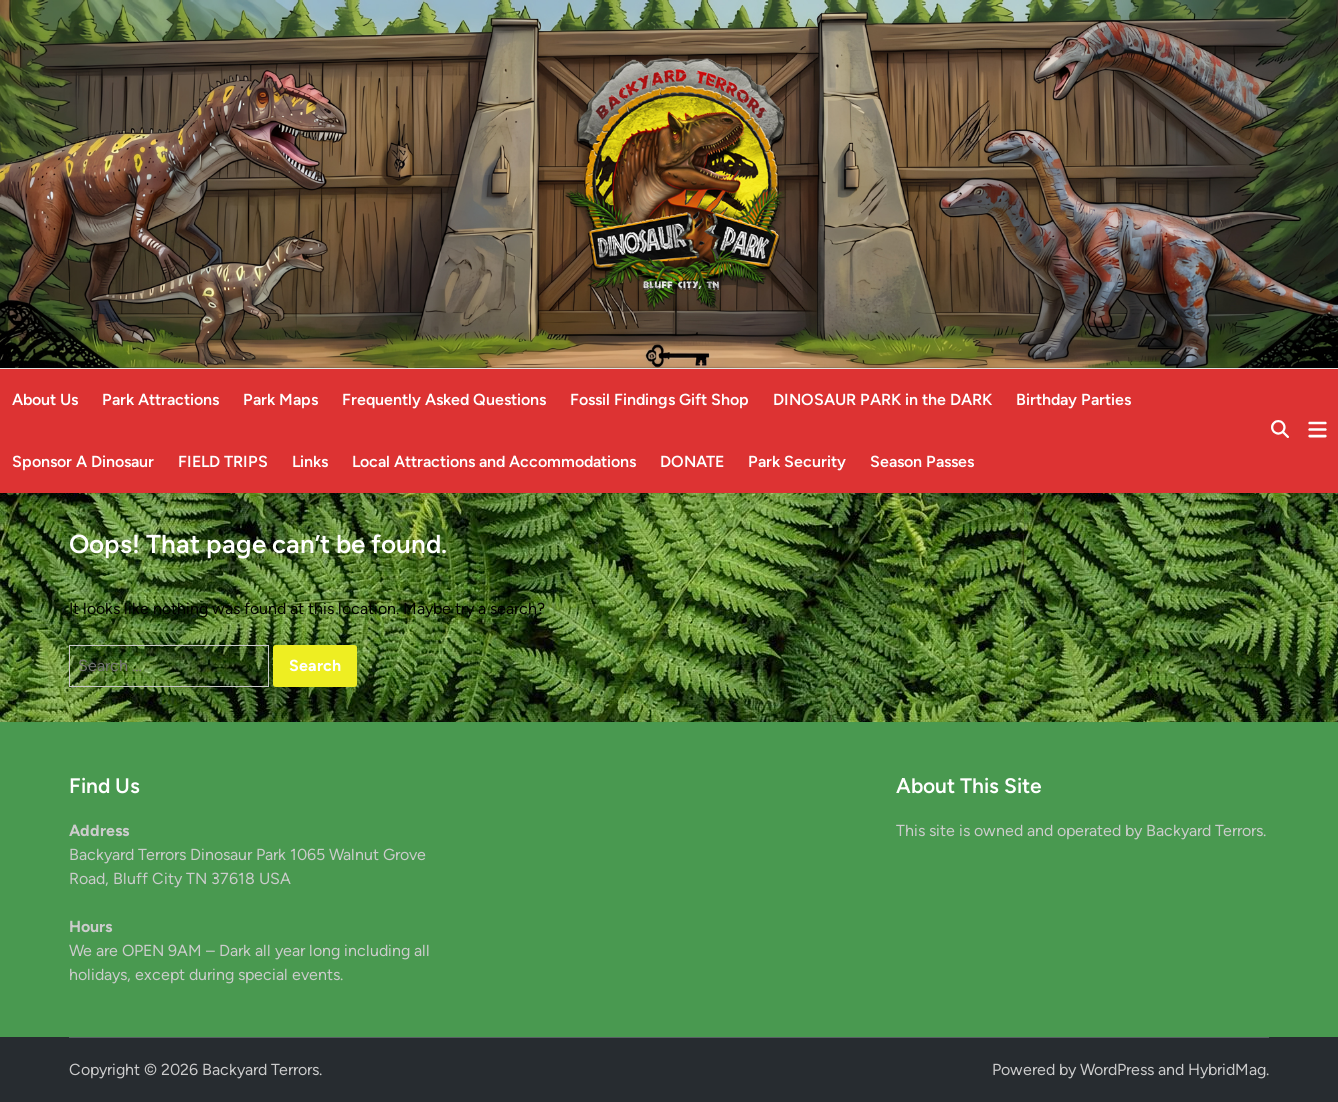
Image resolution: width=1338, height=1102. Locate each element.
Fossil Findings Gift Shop (659, 399)
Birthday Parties (1073, 399)
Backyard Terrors (260, 1069)
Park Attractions (160, 399)
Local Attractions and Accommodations (494, 461)
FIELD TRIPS (223, 461)
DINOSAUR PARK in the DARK (882, 399)
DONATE (692, 461)
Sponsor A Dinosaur (83, 461)
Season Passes (922, 461)
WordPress (1117, 1069)
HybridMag (1227, 1069)
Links (310, 461)
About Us (45, 399)
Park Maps (280, 399)
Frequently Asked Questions (444, 399)
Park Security (797, 461)
